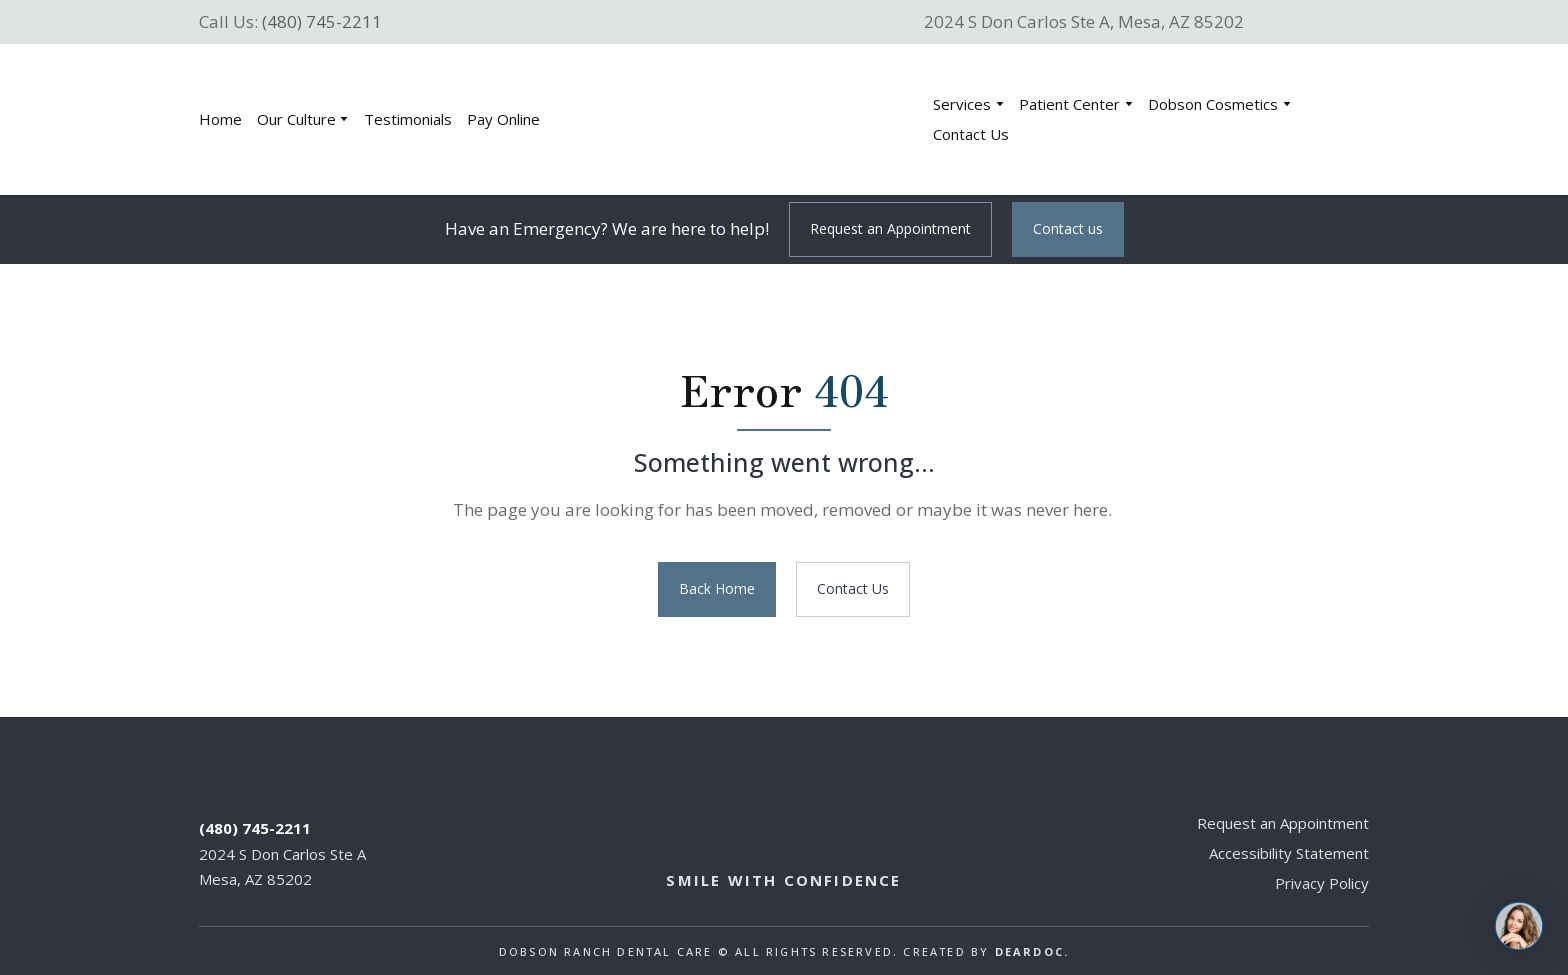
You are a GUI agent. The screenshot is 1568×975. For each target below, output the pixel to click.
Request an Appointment (1283, 823)
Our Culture (296, 119)
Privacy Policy (1322, 883)
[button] (890, 229)
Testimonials (408, 119)
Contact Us (971, 134)
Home (220, 119)
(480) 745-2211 (322, 21)
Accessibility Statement (1289, 853)
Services (962, 104)
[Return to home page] (749, 119)
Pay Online (503, 119)
